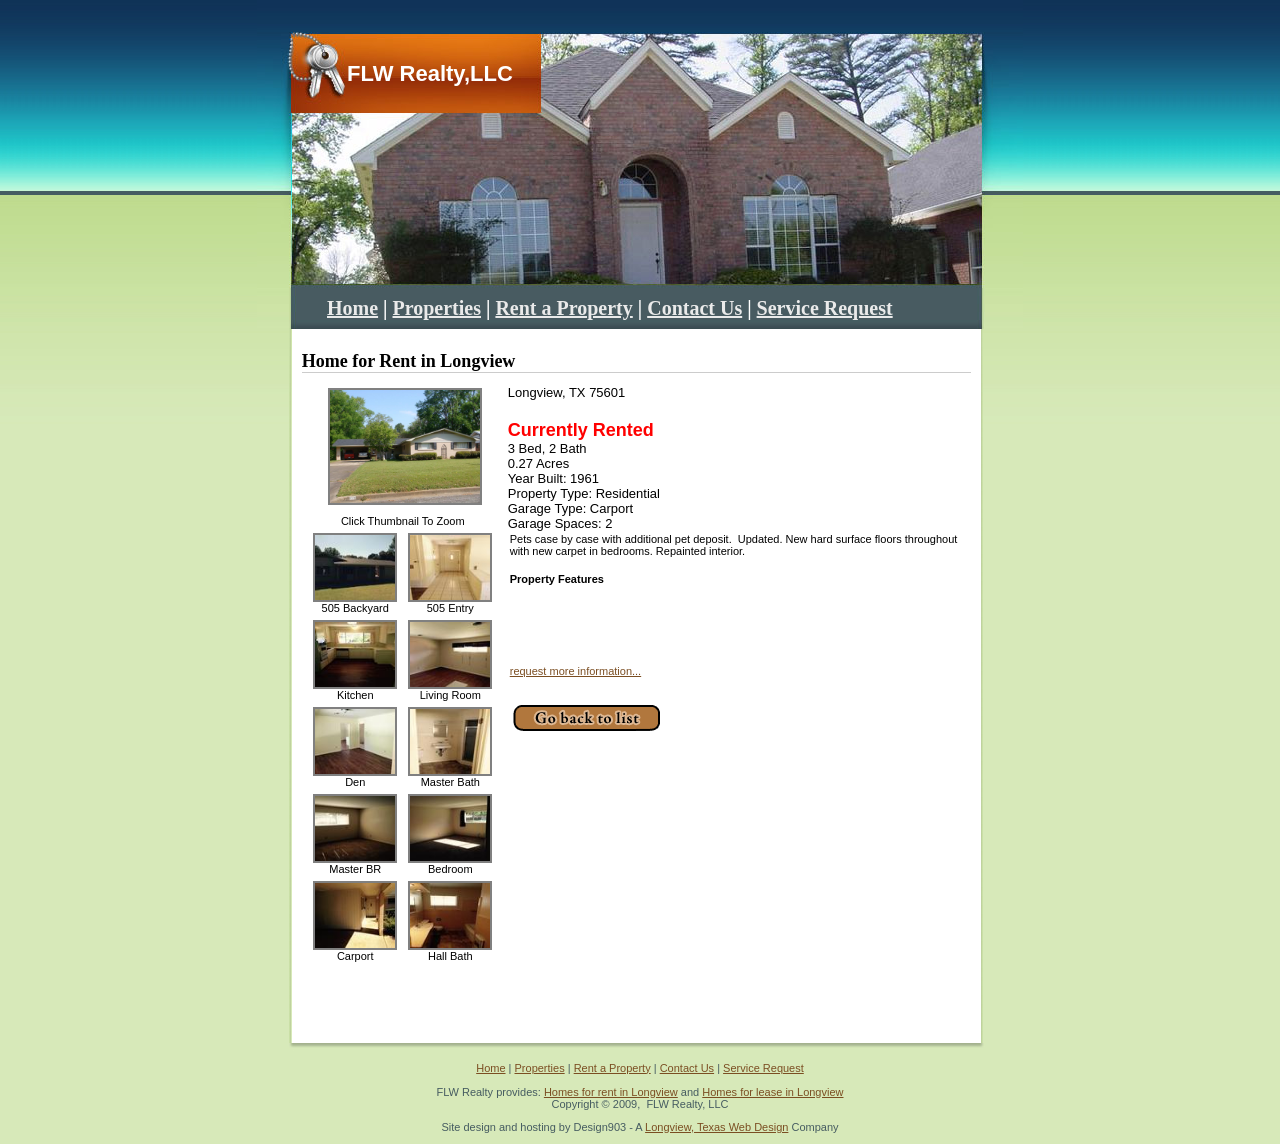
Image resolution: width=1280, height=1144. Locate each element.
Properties (437, 308)
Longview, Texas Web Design (716, 1127)
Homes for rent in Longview (611, 1092)
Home (352, 308)
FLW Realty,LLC (430, 73)
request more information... (575, 671)
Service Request (825, 308)
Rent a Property (563, 308)
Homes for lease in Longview (772, 1092)
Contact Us (694, 308)
